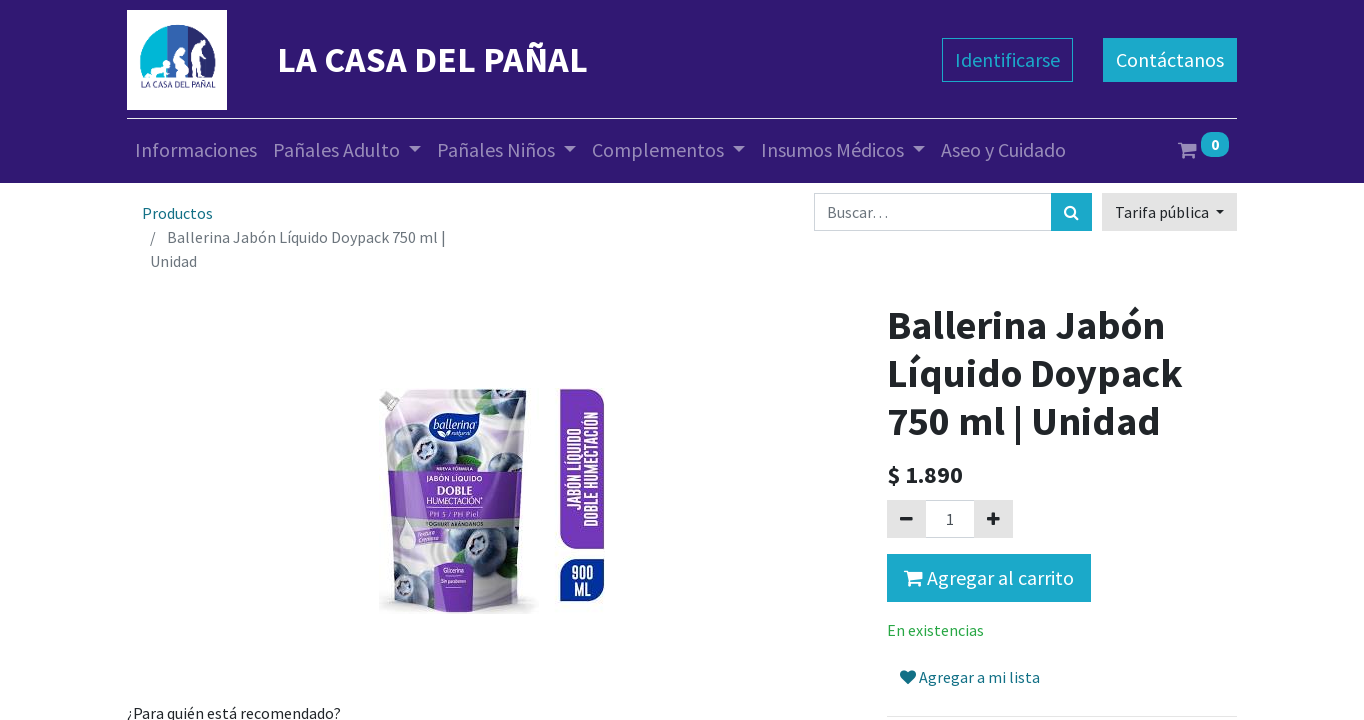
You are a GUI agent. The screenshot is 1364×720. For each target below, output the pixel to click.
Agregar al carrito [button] (989, 577)
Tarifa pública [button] (1163, 212)
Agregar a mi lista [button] (970, 677)
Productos (177, 213)
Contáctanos (1170, 59)
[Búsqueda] (1071, 212)
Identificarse (1007, 59)
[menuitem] (196, 150)
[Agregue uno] (993, 519)
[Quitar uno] (906, 519)
